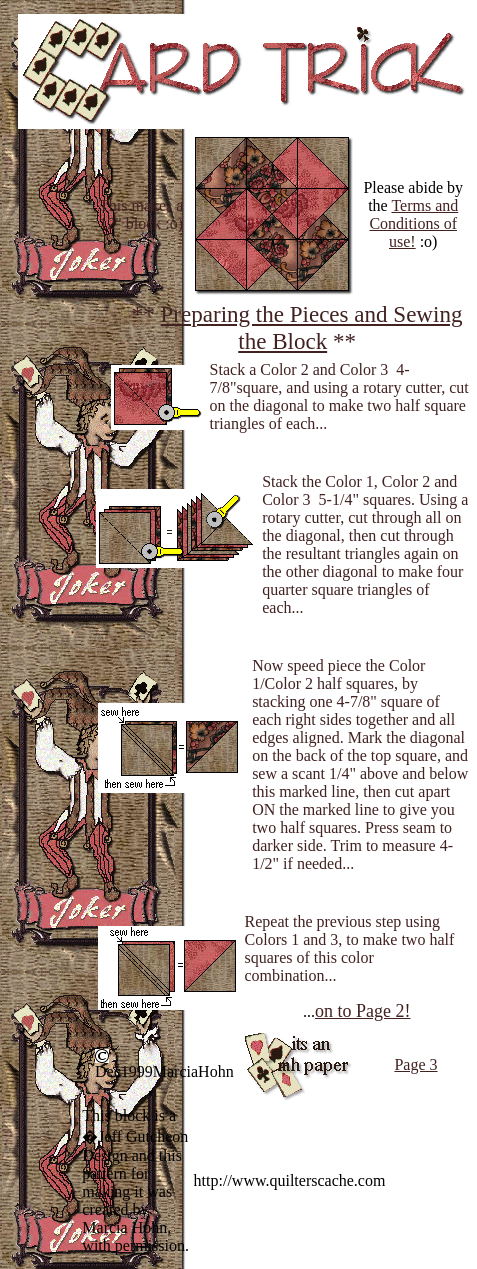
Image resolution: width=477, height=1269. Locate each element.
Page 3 (415, 1064)
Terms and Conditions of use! (413, 223)
